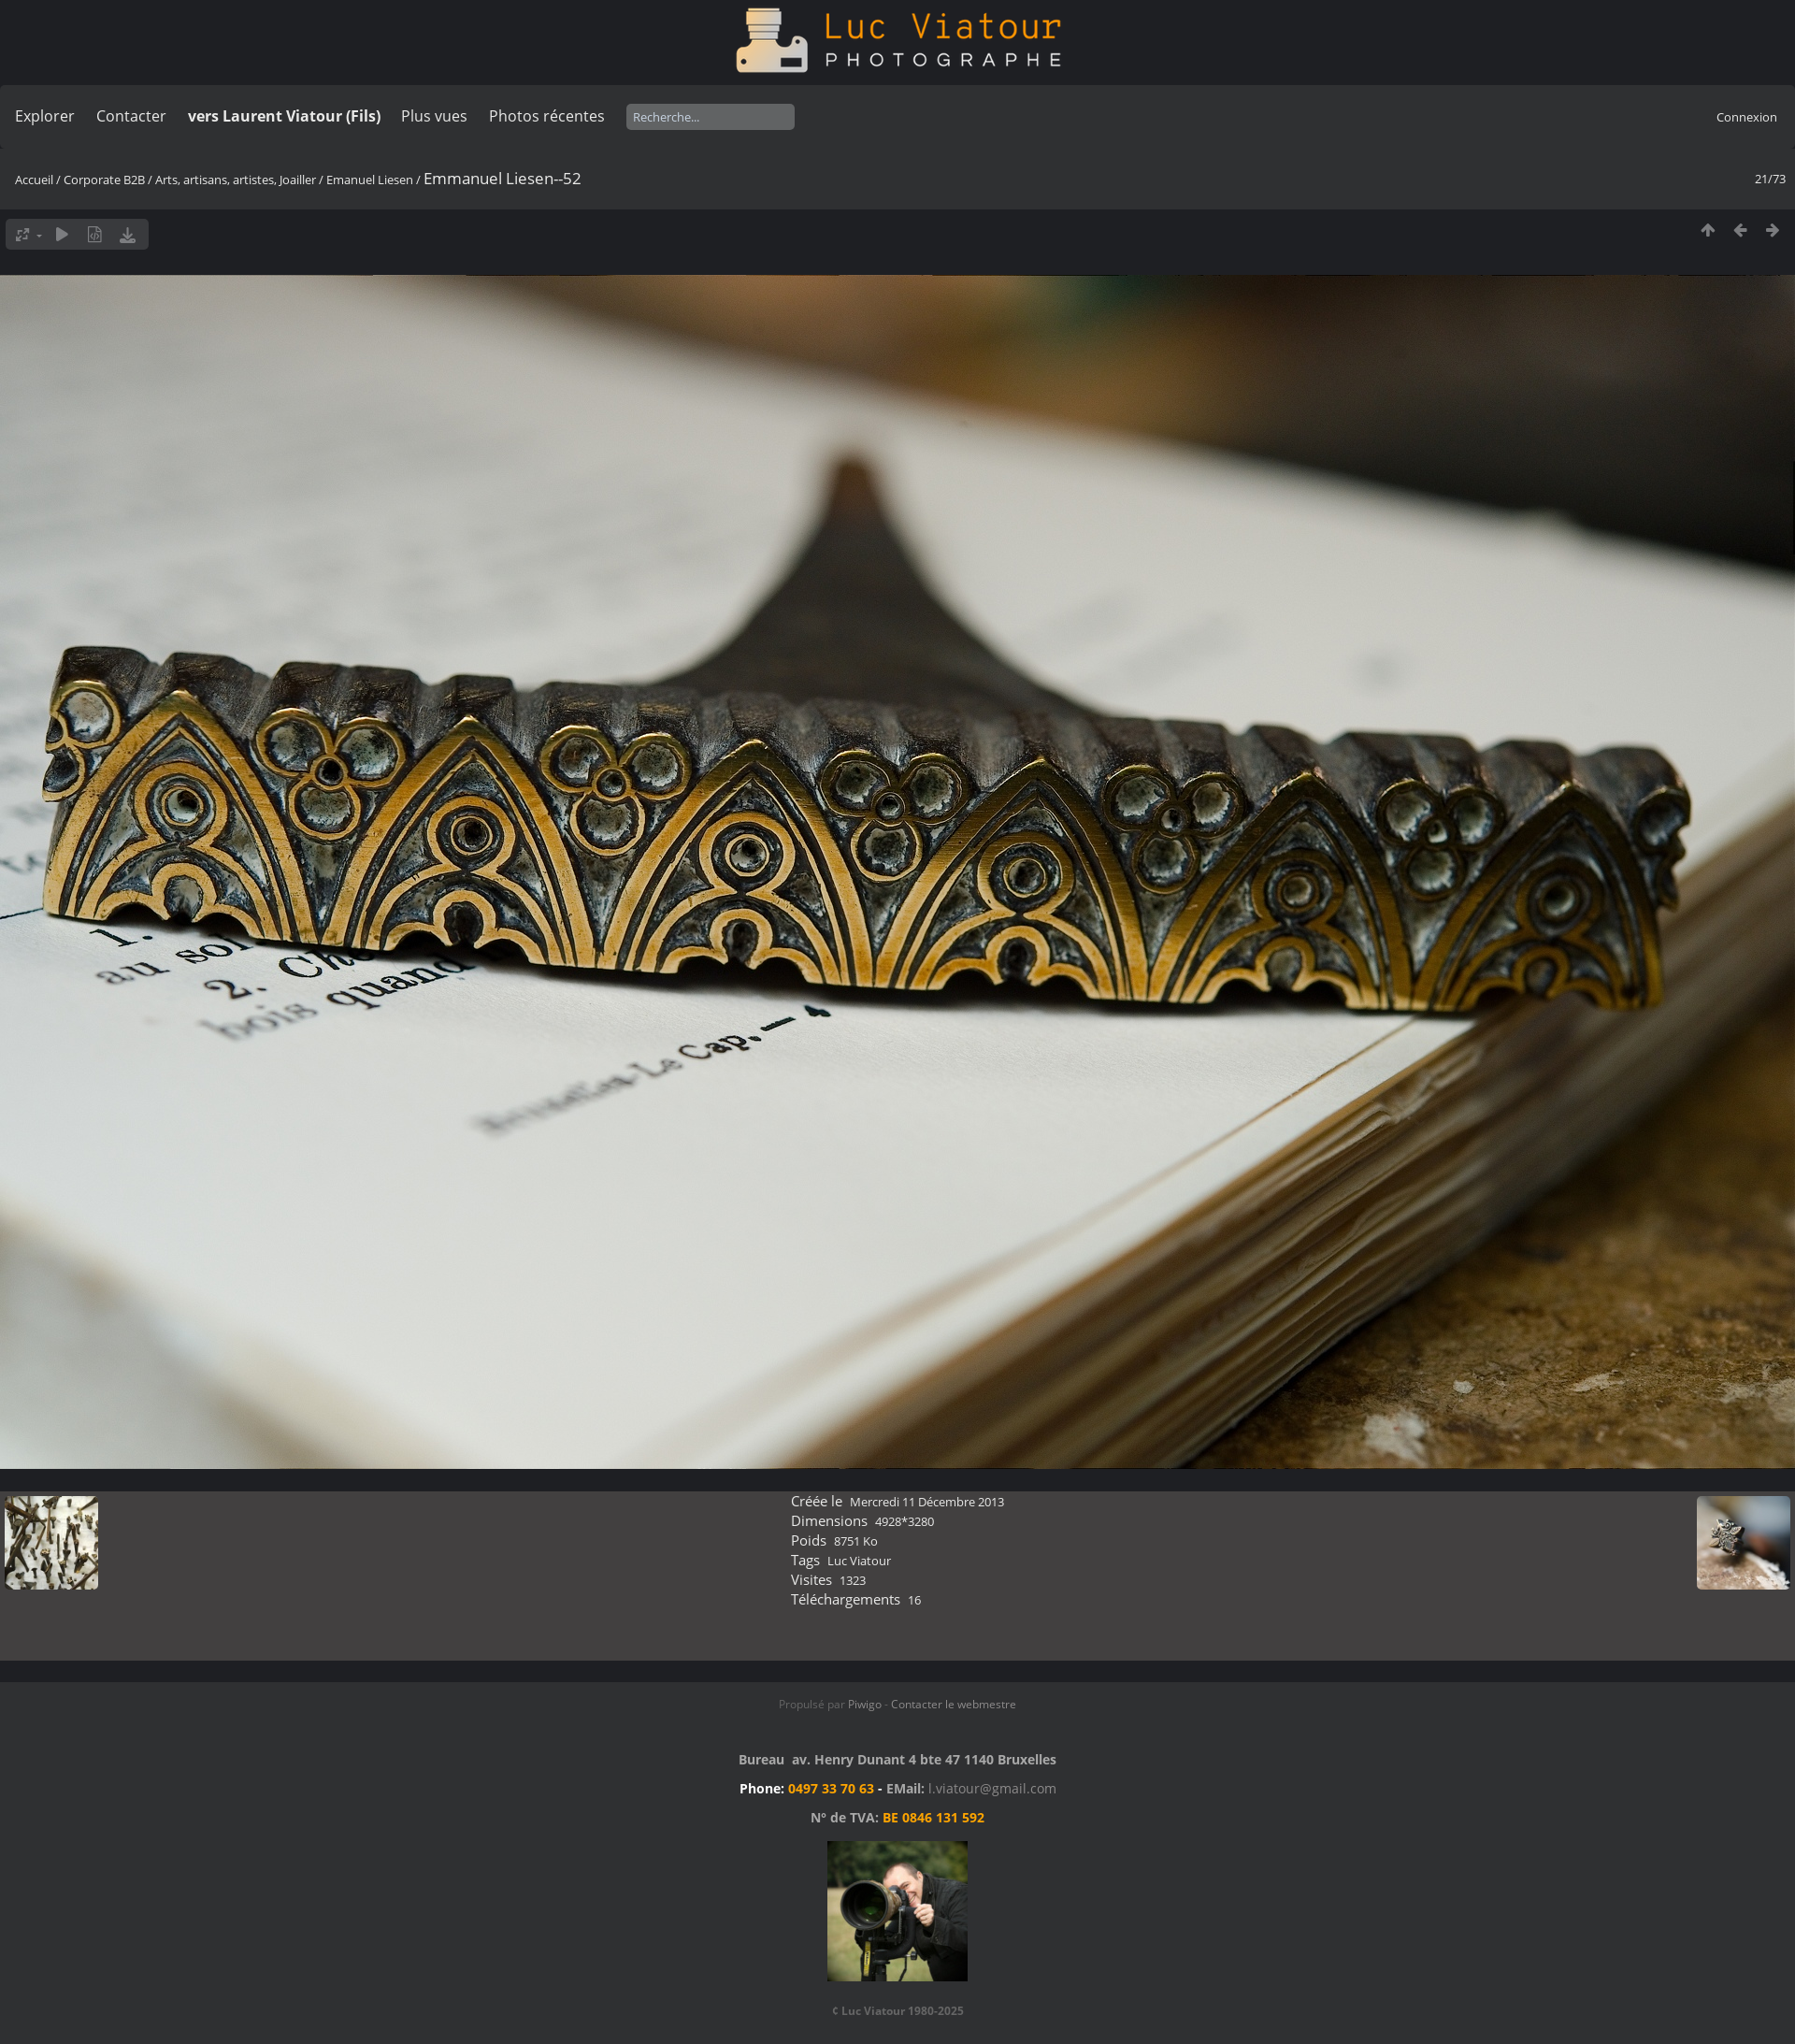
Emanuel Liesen (369, 179)
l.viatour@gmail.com (992, 1788)
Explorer (45, 116)
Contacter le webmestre (953, 1704)
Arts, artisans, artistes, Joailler (235, 179)
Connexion (1746, 116)
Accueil (34, 179)
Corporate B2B (104, 179)
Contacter (131, 116)
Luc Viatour (859, 1560)
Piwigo (865, 1704)
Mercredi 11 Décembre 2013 (927, 1501)
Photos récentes (547, 116)
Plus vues (434, 116)
